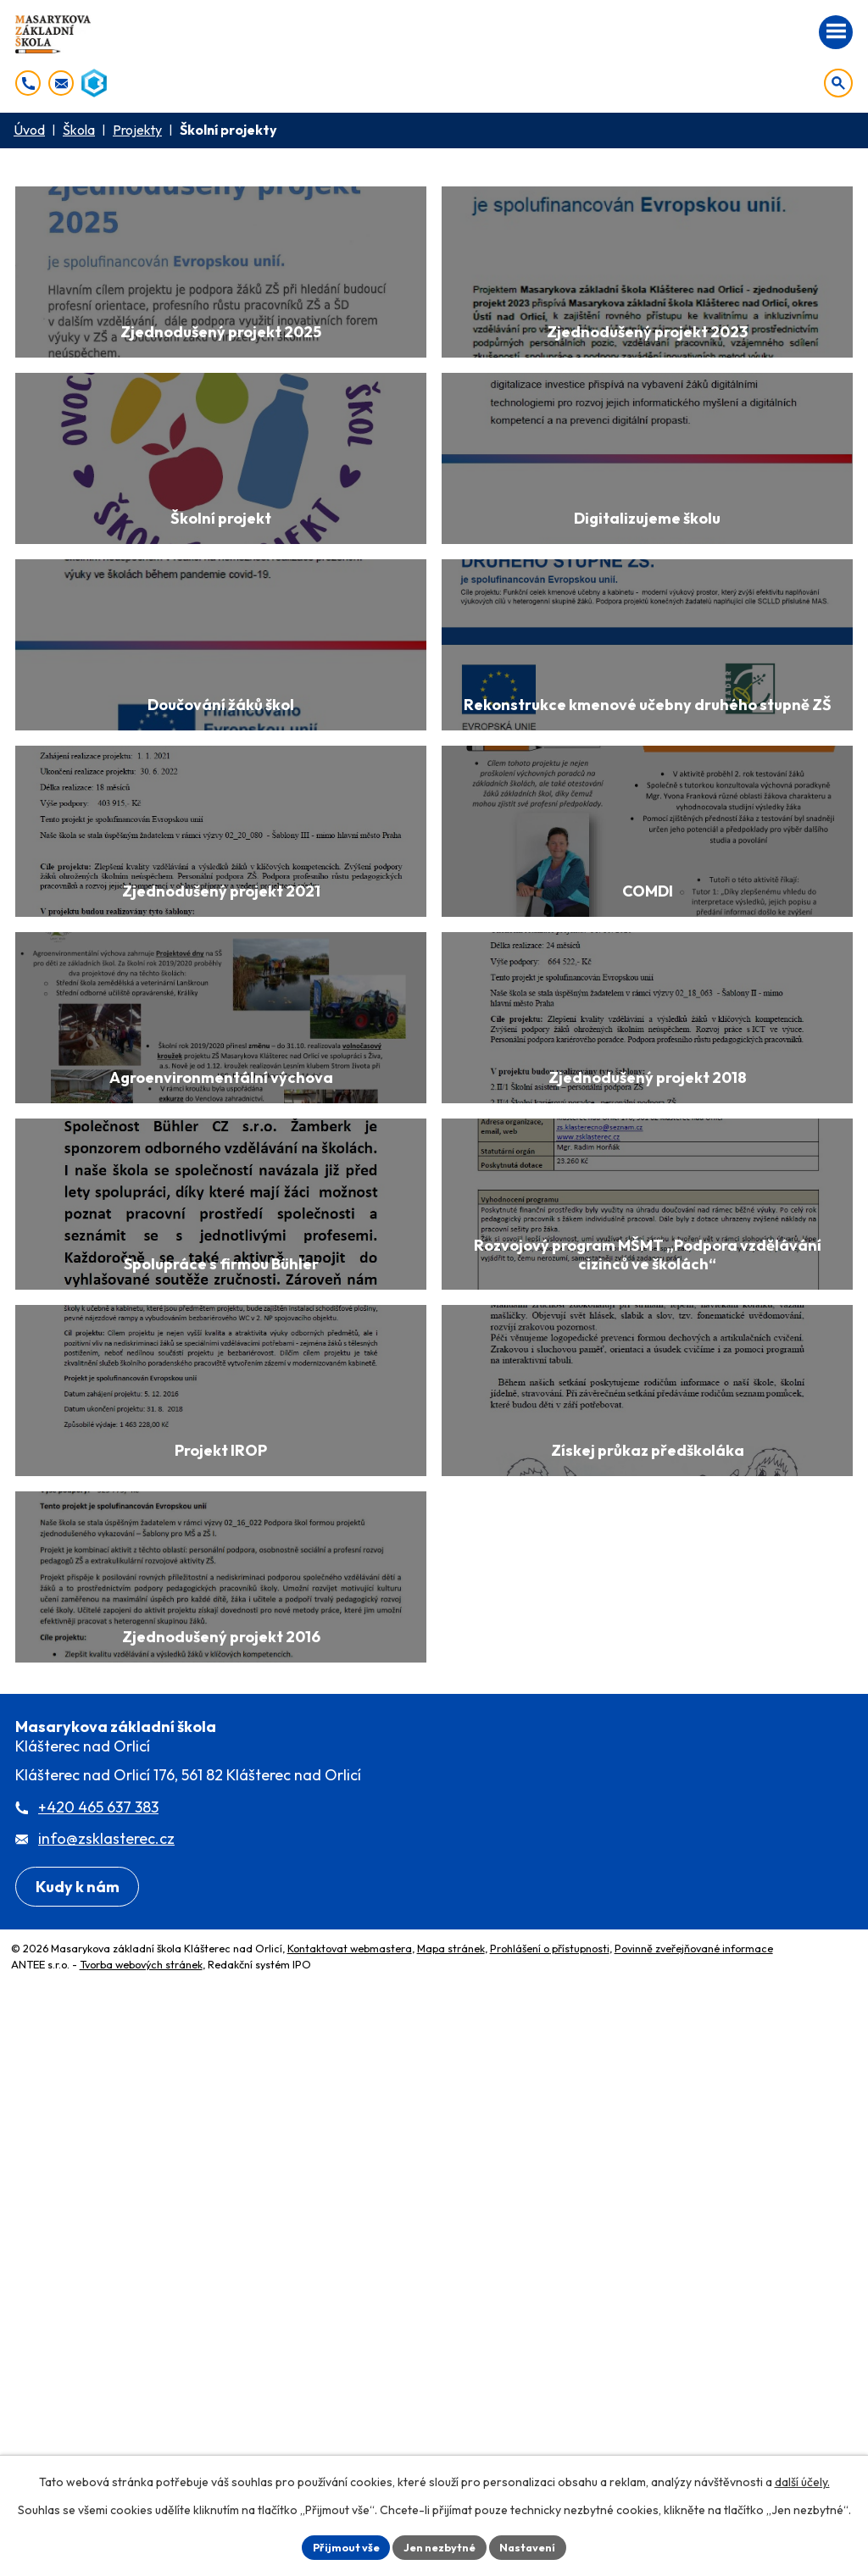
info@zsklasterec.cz (106, 2367)
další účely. (802, 2479)
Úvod (29, 129)
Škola (79, 129)
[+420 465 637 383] (28, 83)
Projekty (137, 129)
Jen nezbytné (440, 2545)
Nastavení (536, 2545)
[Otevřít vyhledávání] (838, 83)
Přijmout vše (338, 2545)
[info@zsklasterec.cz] (61, 83)
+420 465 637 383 (98, 2336)
